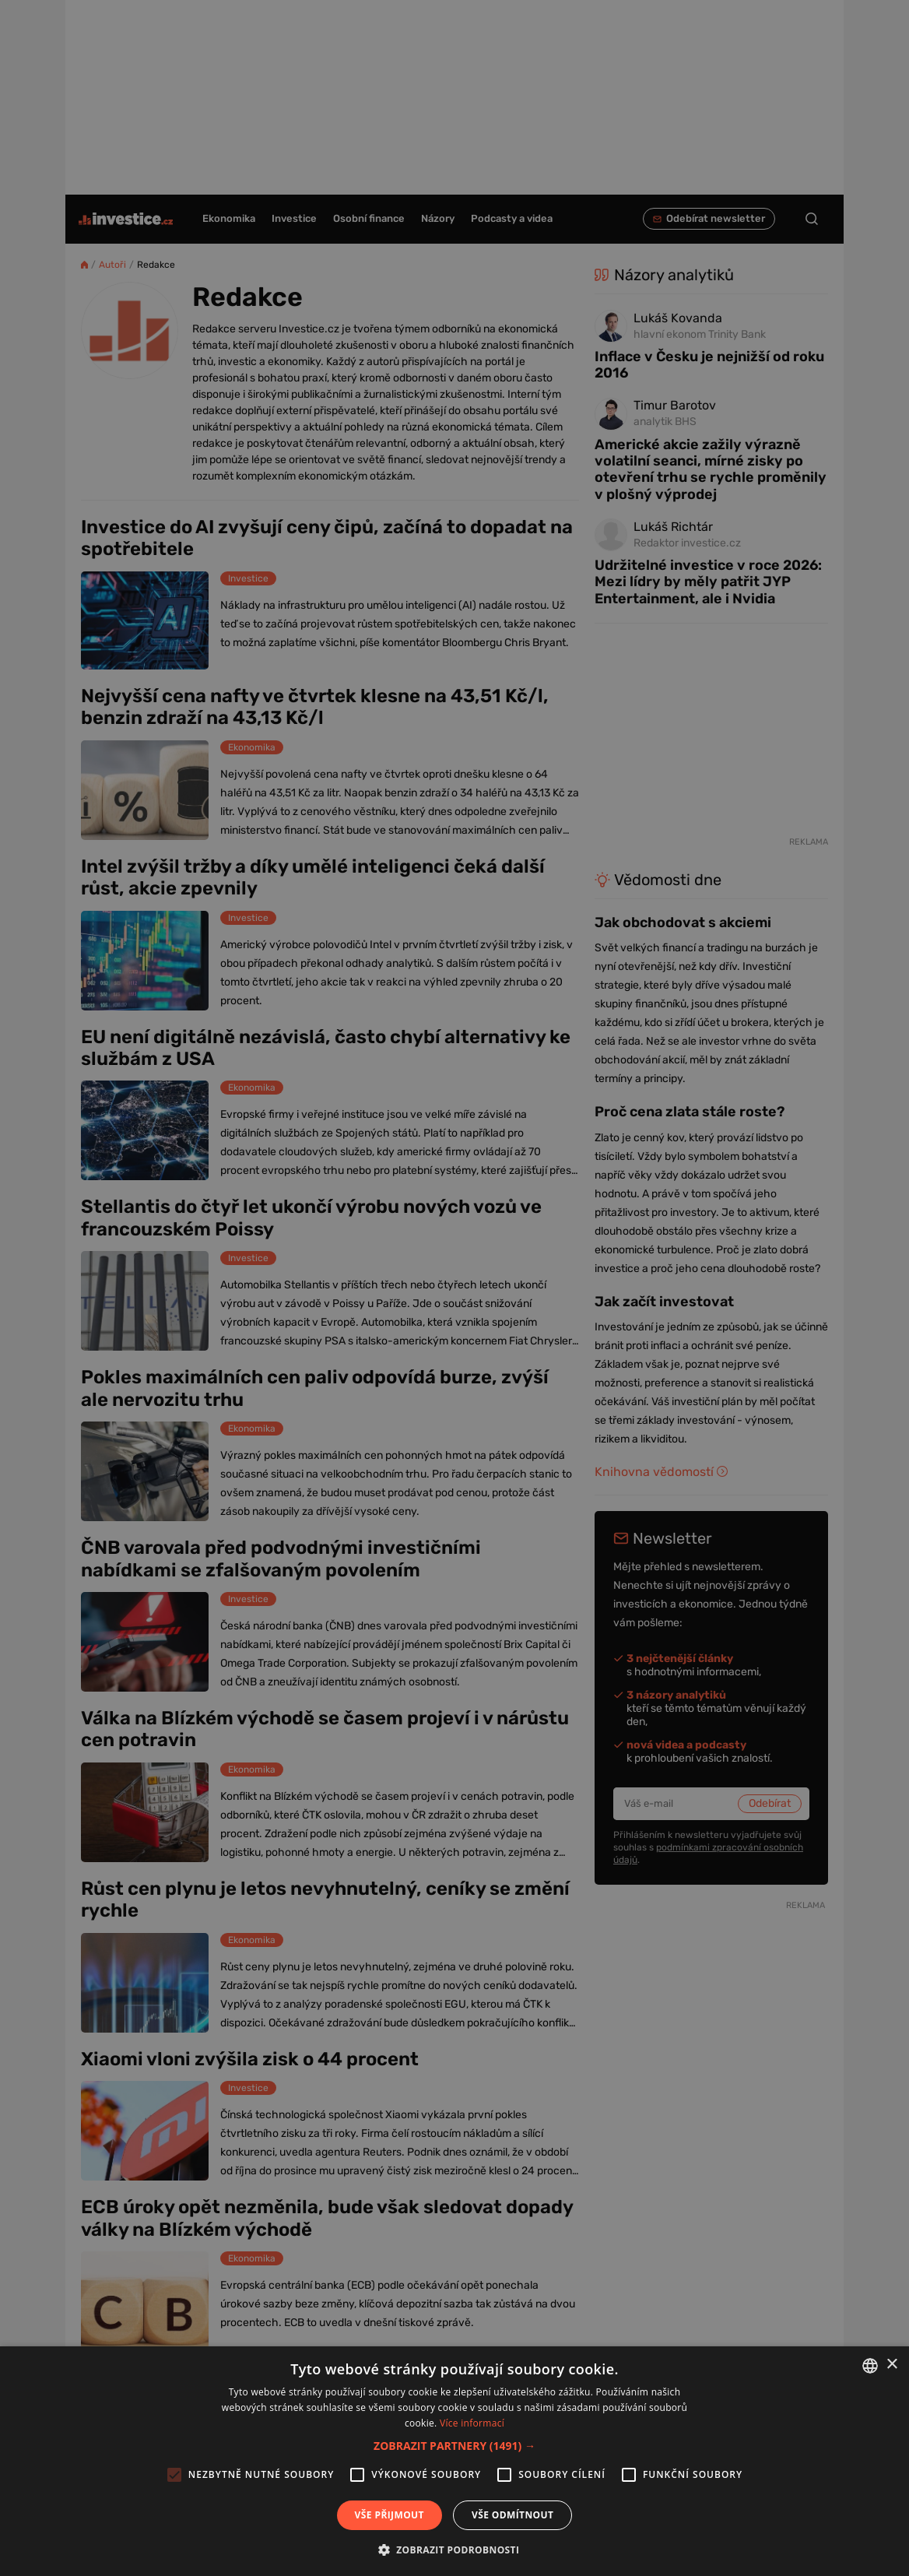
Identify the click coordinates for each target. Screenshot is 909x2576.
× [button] (891, 2364)
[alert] (454, 1288)
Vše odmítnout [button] (512, 2515)
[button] (454, 2445)
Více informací (472, 2423)
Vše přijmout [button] (389, 2515)
